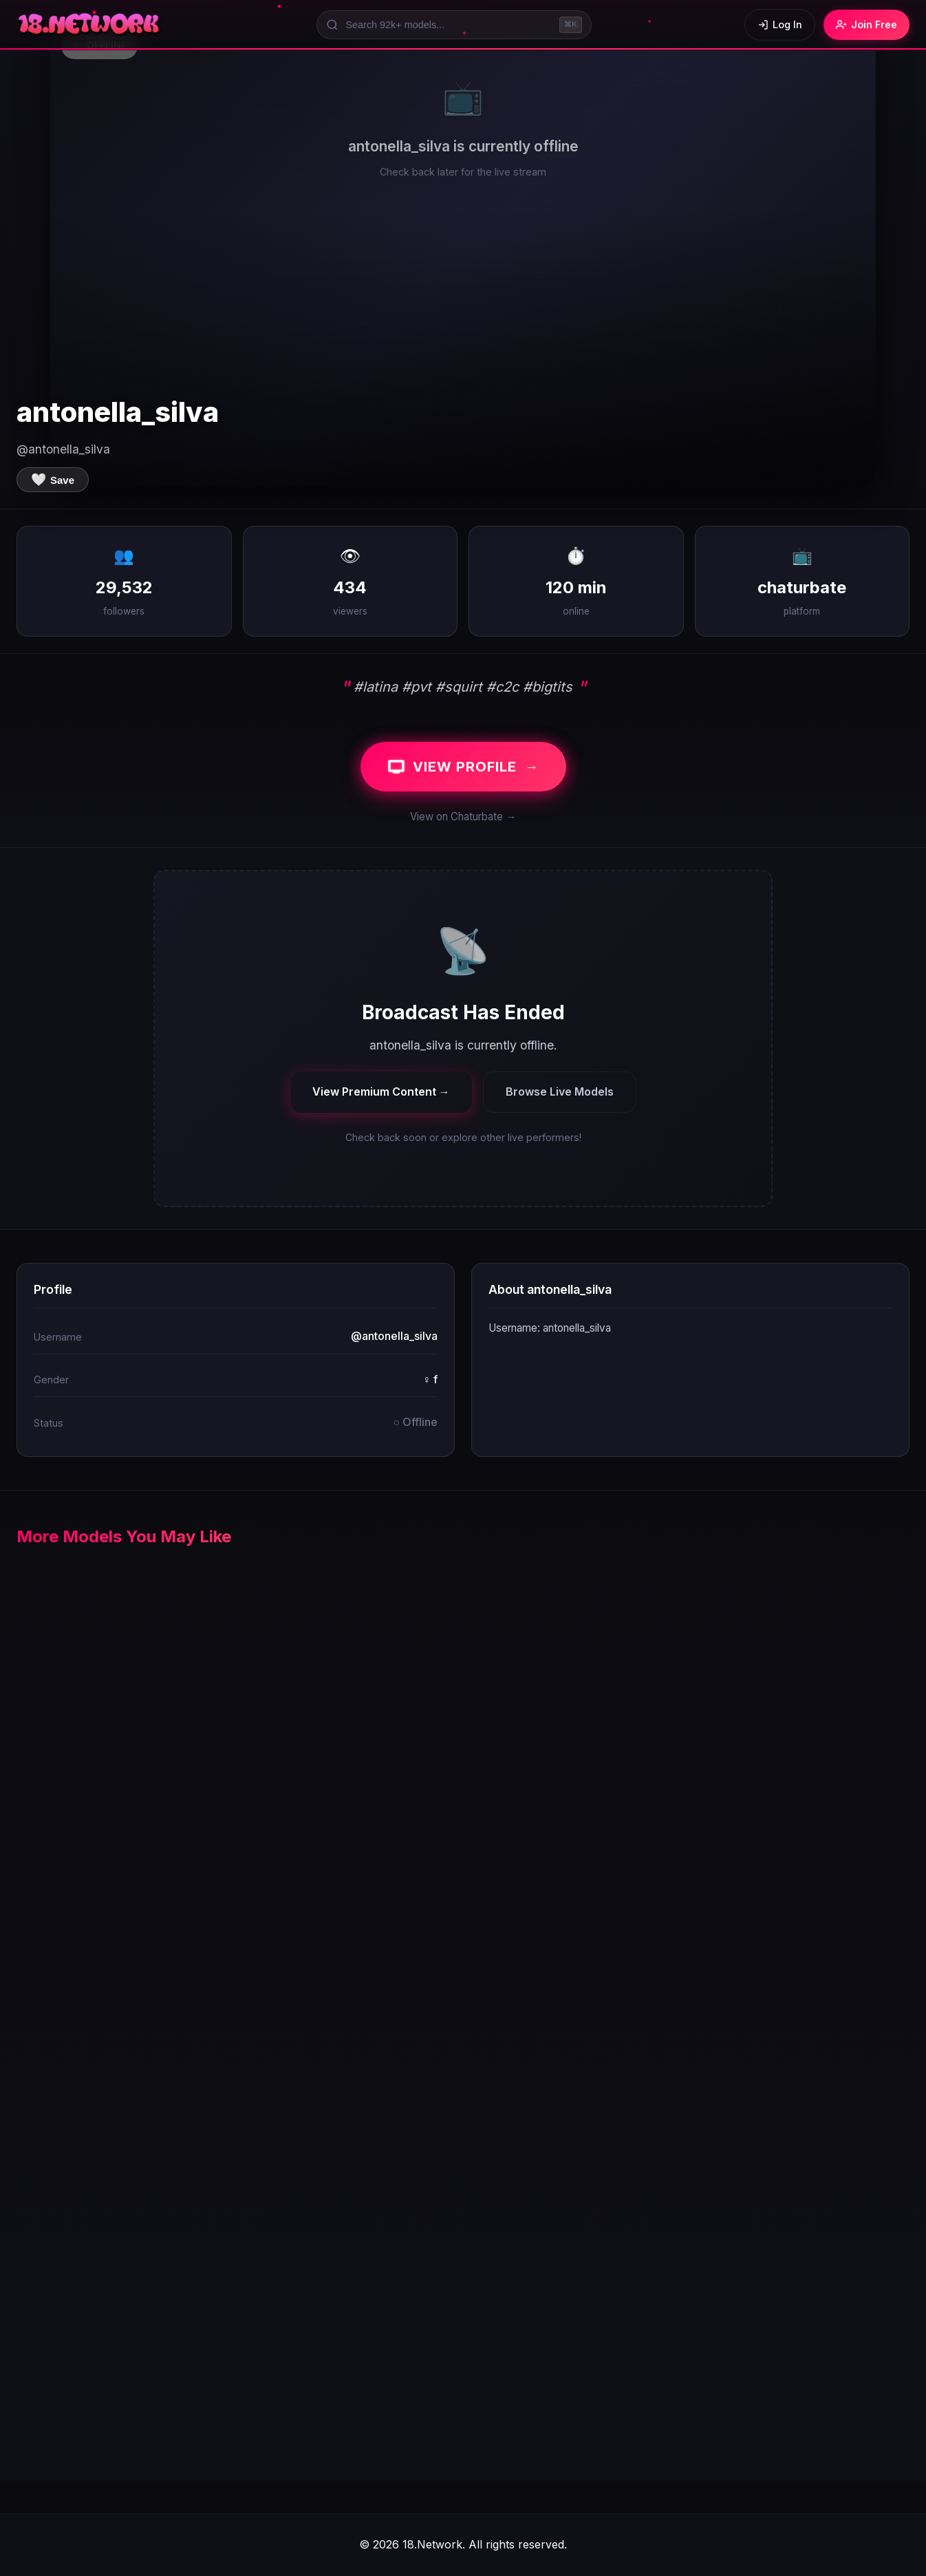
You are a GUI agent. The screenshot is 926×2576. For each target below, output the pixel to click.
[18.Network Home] (90, 25)
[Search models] (454, 24)
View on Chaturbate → (463, 816)
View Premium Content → (381, 1091)
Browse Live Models (560, 1091)
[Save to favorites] (53, 479)
